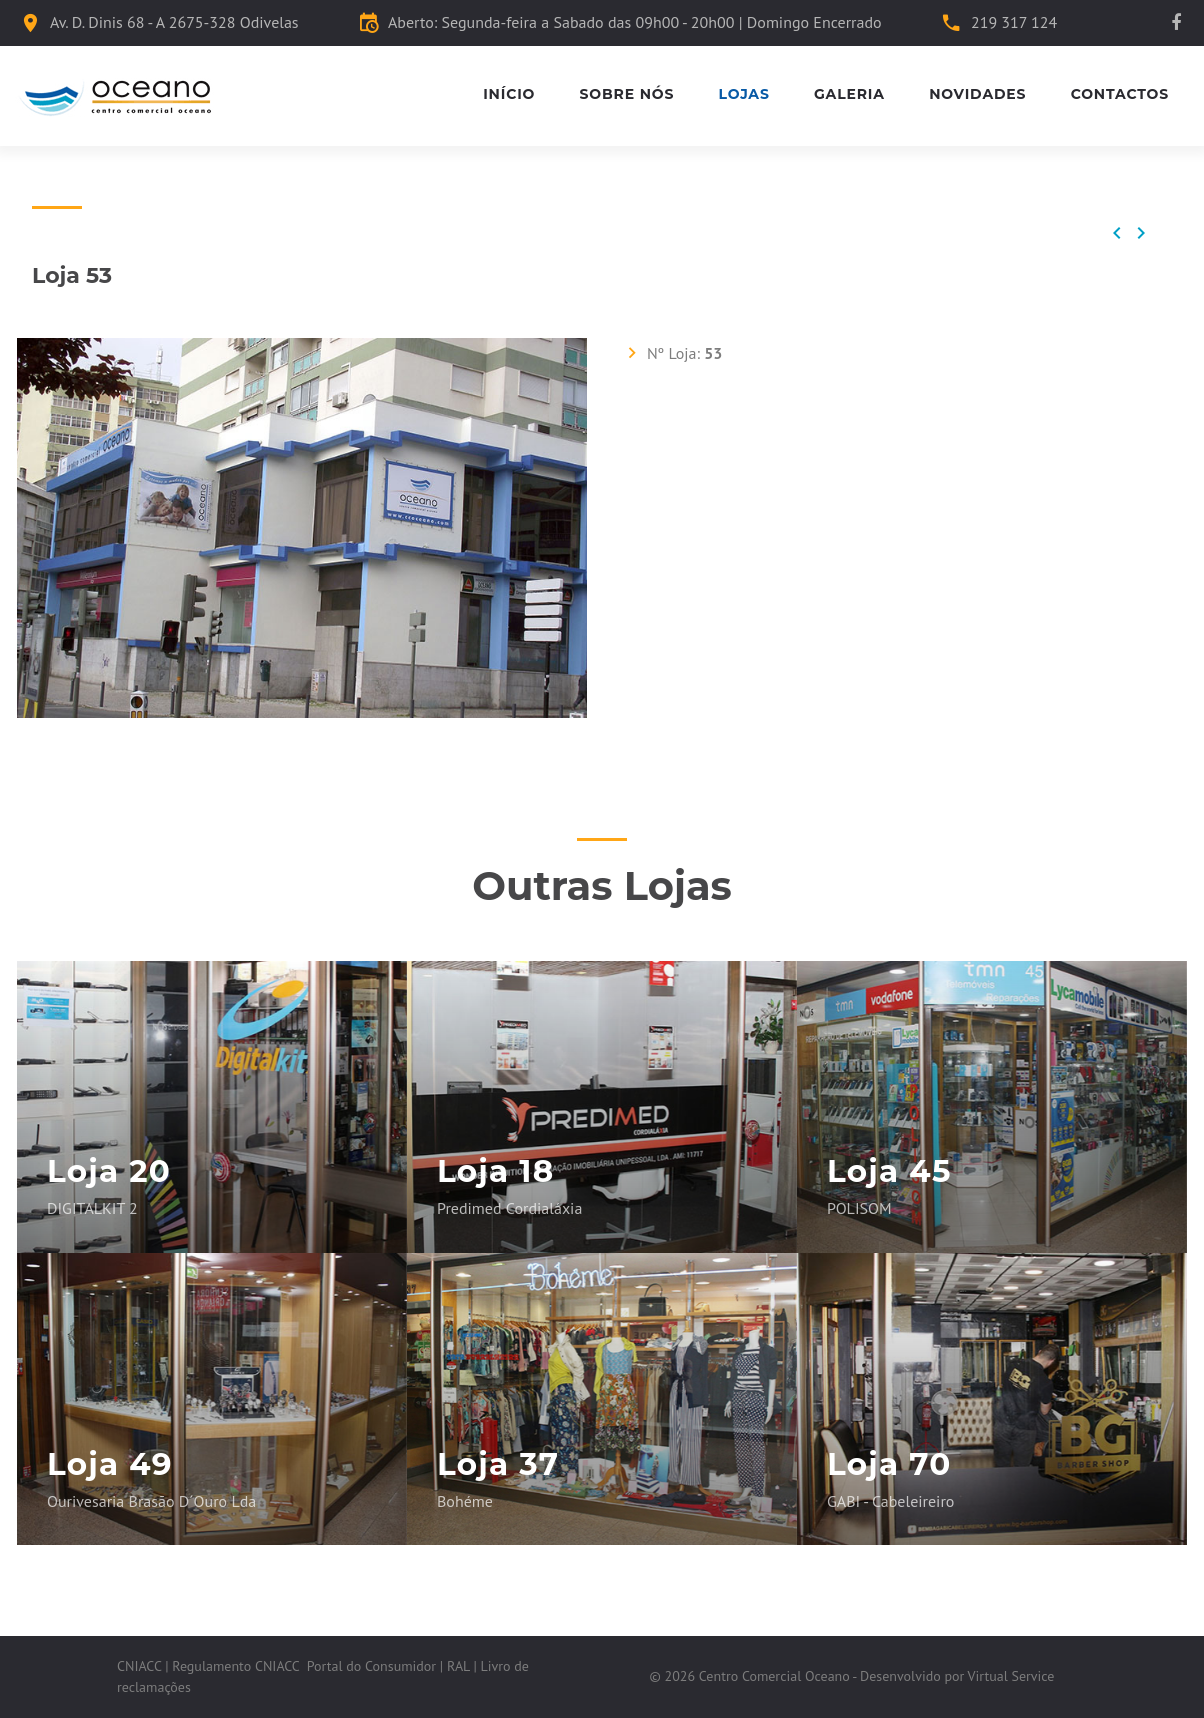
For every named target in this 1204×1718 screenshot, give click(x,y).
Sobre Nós (627, 94)
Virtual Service (1011, 1676)
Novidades (977, 94)
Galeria (849, 94)
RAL (458, 1666)
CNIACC (139, 1666)
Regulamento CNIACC (235, 1666)
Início (509, 94)
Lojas (744, 94)
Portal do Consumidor (371, 1666)
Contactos (1120, 94)
